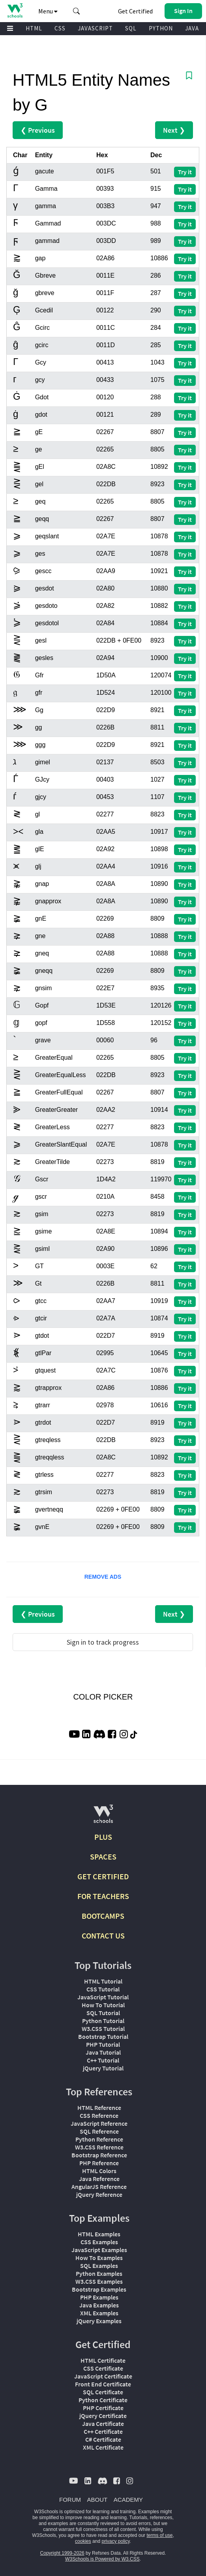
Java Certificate (103, 2423)
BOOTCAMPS (103, 1916)
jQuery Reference (99, 2194)
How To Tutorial (103, 2005)
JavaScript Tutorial (103, 1997)
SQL (131, 28)
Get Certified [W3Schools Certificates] (135, 11)
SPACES (103, 1856)
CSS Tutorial (103, 1989)
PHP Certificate (103, 2408)
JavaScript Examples (99, 2250)
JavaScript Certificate (103, 2376)
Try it (185, 172)
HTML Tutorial (103, 1981)
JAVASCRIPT (95, 28)
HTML (34, 28)
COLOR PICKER (103, 1696)
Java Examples (99, 2305)
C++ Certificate (103, 2431)
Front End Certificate (103, 2384)
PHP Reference (99, 2163)
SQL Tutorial (103, 2013)
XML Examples (99, 2313)
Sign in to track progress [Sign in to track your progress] (103, 1642)
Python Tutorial (103, 2021)
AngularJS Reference (99, 2187)
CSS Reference (99, 2115)
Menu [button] (48, 11)
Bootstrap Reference (99, 2155)
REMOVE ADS (103, 1577)
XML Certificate (103, 2447)
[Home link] (15, 10)
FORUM (70, 2499)
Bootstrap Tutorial (103, 2036)
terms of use (159, 2535)
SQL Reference (99, 2131)
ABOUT (97, 2499)
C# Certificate (103, 2439)
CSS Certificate (103, 2368)
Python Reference (99, 2139)
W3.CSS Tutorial (103, 2029)
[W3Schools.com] (103, 1817)
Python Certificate (103, 2400)
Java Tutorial (103, 2052)
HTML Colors (99, 2171)
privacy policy (115, 2541)
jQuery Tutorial (103, 2068)
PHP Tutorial (103, 2044)
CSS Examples (99, 2242)
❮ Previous (38, 130)
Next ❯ (174, 130)
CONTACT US (103, 1935)
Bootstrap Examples (99, 2289)
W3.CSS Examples (99, 2281)
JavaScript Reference (99, 2123)
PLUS (103, 1837)
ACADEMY (128, 2499)
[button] (76, 11)
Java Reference (99, 2179)
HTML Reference (99, 2108)
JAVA (192, 28)
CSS (60, 28)
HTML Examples (99, 2234)
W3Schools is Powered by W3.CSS (102, 2559)
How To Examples (99, 2258)
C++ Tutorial (103, 2060)
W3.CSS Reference (99, 2147)
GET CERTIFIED (103, 1876)
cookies (83, 2541)
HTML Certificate (103, 2360)
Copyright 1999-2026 (62, 2553)
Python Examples (99, 2273)
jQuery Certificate (103, 2416)
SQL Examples (99, 2266)
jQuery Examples (99, 2321)
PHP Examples (99, 2297)
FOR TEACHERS (103, 1896)
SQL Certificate (103, 2392)
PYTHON (161, 28)
